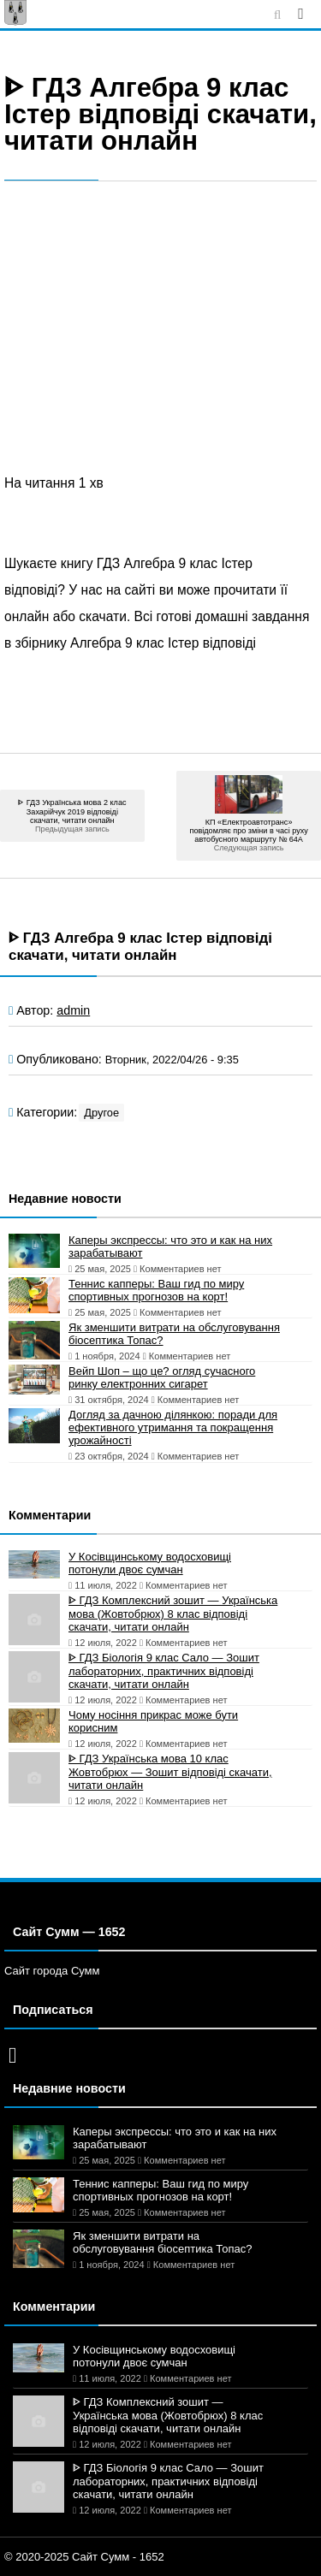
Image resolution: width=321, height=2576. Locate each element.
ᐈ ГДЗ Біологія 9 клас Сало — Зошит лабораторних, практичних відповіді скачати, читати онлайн (163, 1671)
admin (73, 1010)
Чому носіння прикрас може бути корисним (153, 1721)
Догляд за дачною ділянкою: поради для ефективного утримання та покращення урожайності (172, 1427)
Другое (101, 1112)
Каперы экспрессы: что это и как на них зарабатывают (170, 1246)
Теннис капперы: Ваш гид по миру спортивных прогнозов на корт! (156, 1290)
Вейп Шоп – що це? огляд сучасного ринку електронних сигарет (161, 1377)
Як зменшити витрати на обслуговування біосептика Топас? (174, 1334)
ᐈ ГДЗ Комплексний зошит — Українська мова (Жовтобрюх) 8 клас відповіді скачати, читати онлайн (172, 1613)
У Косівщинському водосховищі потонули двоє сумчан (149, 1563)
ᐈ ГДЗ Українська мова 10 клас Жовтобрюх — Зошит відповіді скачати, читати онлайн (170, 1771)
